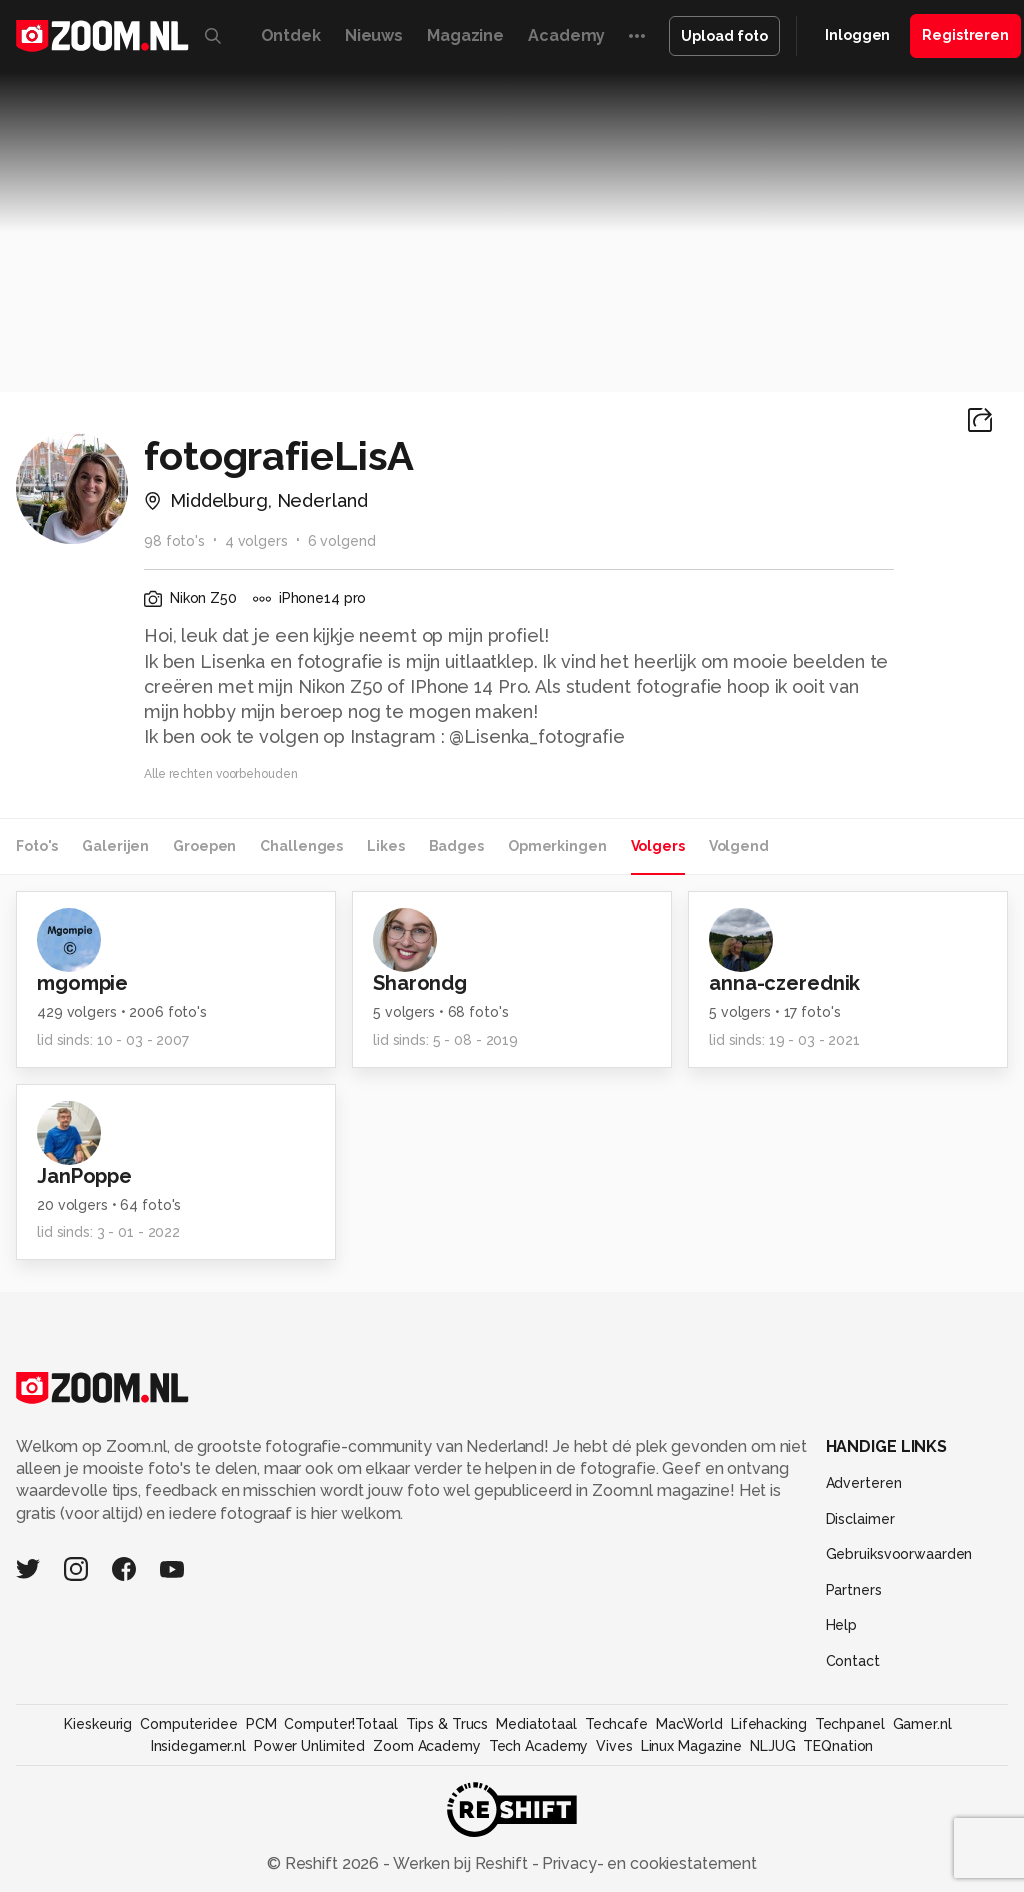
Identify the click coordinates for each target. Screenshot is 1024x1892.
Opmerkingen (557, 846)
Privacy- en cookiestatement (647, 1863)
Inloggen (857, 35)
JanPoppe (84, 1176)
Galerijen (115, 846)
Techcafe (616, 1724)
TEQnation (838, 1746)
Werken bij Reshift (461, 1863)
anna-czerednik (784, 983)
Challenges (301, 846)
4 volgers (256, 541)
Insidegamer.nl (198, 1746)
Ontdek (291, 35)
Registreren (965, 35)
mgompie (82, 983)
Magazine (465, 35)
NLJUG (772, 1746)
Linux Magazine (691, 1746)
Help (842, 1625)
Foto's (37, 846)
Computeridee (189, 1724)
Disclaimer (860, 1519)
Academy (566, 35)
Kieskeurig (98, 1724)
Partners (854, 1590)
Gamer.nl (922, 1724)
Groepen (204, 846)
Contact (853, 1661)
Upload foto (724, 36)
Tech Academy (539, 1746)
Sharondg (420, 983)
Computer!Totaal (340, 1724)
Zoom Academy (427, 1746)
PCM (261, 1724)
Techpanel (850, 1724)
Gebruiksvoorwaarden (899, 1554)
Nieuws (374, 35)
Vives (614, 1746)
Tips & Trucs (447, 1724)
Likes (385, 846)
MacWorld (689, 1724)
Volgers (658, 846)
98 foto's (174, 541)
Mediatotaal (536, 1724)
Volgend (739, 846)
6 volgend (342, 541)
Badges (456, 846)
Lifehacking (769, 1724)
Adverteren (864, 1483)
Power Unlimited (309, 1746)
